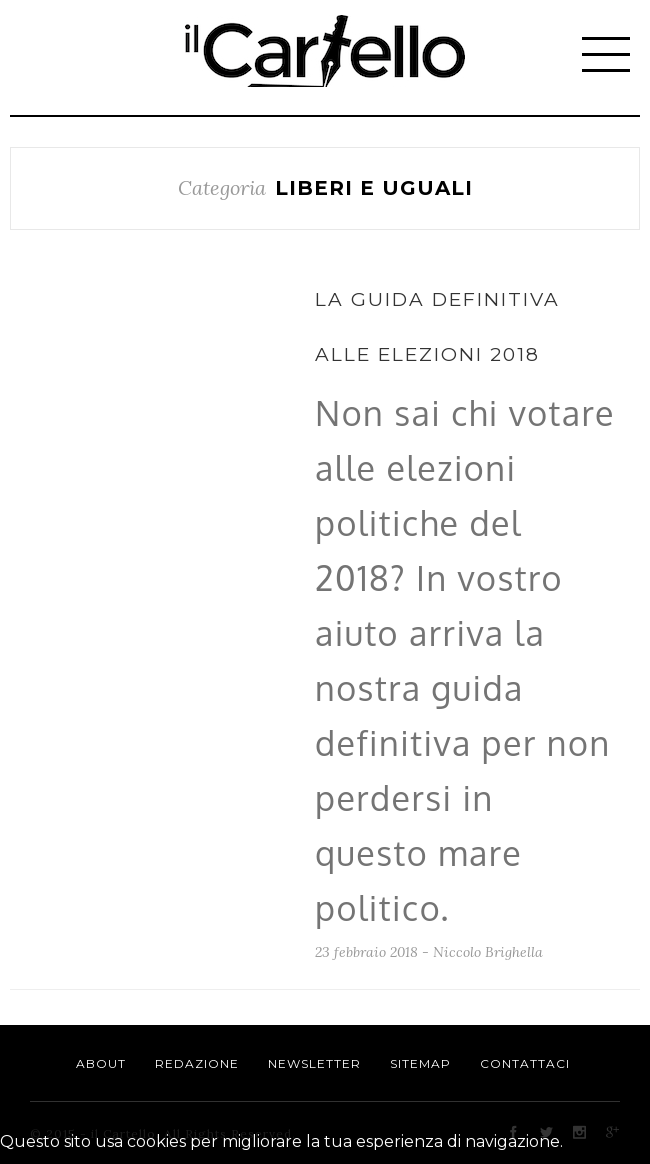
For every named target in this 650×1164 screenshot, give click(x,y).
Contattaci (525, 1063)
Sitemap (420, 1063)
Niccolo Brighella (488, 952)
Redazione (197, 1063)
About (101, 1063)
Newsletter (314, 1063)
